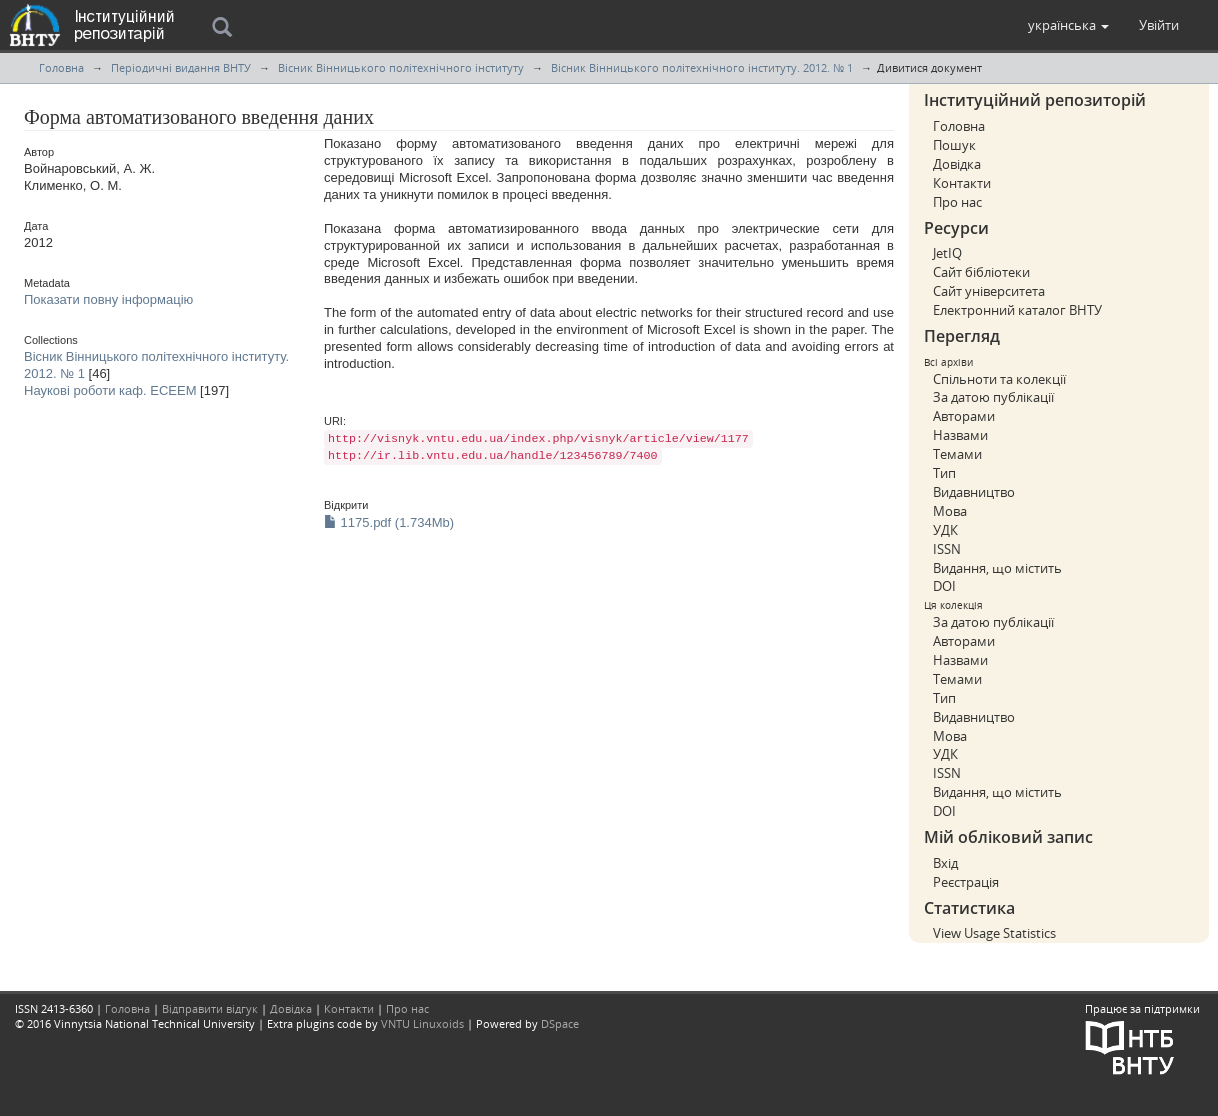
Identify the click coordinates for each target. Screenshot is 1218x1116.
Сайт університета (989, 291)
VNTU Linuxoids (422, 1023)
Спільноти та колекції (999, 379)
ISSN (947, 549)
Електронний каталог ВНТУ (1017, 310)
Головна (61, 67)
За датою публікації (993, 397)
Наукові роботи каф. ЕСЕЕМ (110, 390)
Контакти (962, 183)
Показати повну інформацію (108, 299)
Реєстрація (966, 882)
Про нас (957, 202)
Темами (957, 454)
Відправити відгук (210, 1008)
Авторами (964, 416)
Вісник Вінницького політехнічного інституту (401, 67)
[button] (1068, 25)
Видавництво (974, 492)
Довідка (957, 164)
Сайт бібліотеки (981, 272)
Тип (944, 473)
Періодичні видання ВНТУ (181, 67)
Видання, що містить (997, 568)
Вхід (945, 863)
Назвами (960, 435)
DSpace (560, 1023)
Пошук (954, 145)
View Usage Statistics (994, 933)
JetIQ (947, 253)
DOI (944, 586)
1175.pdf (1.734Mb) (389, 522)
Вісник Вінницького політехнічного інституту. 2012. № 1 (702, 67)
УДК (945, 530)
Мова (950, 511)
